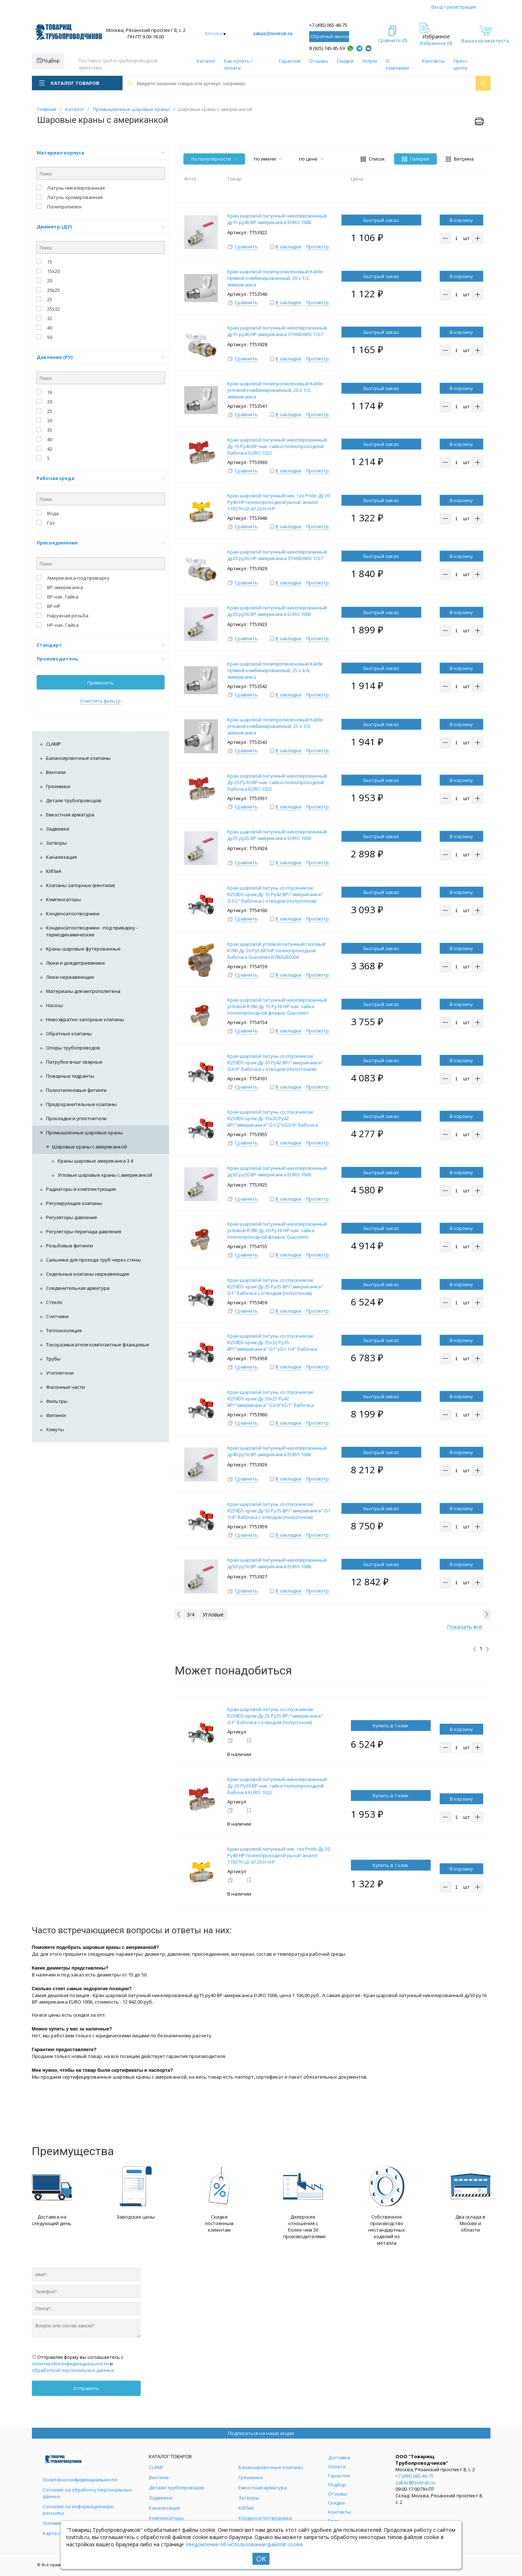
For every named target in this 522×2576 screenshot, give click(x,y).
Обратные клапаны (69, 1033)
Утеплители (60, 1373)
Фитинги (56, 1415)
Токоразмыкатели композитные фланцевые (97, 1344)
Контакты (433, 61)
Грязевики (58, 786)
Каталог (206, 61)
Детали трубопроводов (73, 800)
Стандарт (101, 645)
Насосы (54, 1005)
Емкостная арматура (70, 814)
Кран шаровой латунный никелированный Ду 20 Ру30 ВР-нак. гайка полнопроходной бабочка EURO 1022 (277, 1786)
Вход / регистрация (453, 7)
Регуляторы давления (71, 1217)
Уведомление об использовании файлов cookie (244, 2544)
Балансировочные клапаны (78, 758)
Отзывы (318, 61)
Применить (100, 682)
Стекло (54, 1302)
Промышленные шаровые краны (84, 1132)
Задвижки (57, 828)
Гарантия (290, 61)
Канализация (61, 857)
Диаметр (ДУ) (101, 226)
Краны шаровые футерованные (83, 948)
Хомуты (55, 1429)
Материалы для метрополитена (83, 991)
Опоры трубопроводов (73, 1047)
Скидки (345, 61)
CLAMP (53, 744)
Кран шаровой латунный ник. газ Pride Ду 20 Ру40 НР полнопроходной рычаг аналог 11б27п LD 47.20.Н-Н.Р (278, 1855)
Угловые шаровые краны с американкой (105, 1175)
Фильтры (56, 1401)
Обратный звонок (329, 36)
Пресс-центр (460, 64)
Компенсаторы (63, 899)
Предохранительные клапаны (81, 1104)
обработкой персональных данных (73, 2370)
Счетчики (57, 1316)
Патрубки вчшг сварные (74, 1062)
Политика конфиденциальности (80, 2479)
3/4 (190, 1614)
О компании (397, 64)
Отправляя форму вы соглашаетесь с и (77, 2363)
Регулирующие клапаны (74, 1203)
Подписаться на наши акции (261, 2433)
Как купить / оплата (238, 64)
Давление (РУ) (101, 357)
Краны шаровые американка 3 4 (95, 1160)
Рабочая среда (101, 478)
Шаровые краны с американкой (89, 1146)
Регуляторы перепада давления (83, 1231)
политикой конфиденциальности (70, 2363)
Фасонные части (65, 1387)
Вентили (56, 772)
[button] (178, 1614)
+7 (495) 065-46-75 (328, 25)
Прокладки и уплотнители (76, 1118)
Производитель (101, 658)
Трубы (53, 1358)
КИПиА (53, 871)
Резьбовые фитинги (69, 1245)
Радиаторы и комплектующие (81, 1189)
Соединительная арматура (77, 1288)
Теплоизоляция (64, 1330)
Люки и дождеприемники (75, 963)
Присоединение (101, 542)
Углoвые (213, 1614)
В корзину (461, 220)
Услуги (369, 61)
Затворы (56, 843)
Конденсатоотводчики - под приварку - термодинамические (92, 931)
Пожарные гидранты (70, 1076)
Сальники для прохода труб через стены (93, 1259)
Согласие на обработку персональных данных (87, 2493)
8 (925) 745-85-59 (327, 48)
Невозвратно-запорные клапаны (85, 1019)
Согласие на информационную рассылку (78, 2509)
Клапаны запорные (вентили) (80, 885)
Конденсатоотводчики (72, 913)
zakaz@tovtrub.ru (273, 33)
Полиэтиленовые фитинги (76, 1090)
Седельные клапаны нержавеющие (87, 1274)
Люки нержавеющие (70, 977)
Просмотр (317, 246)
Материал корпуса (101, 152)
